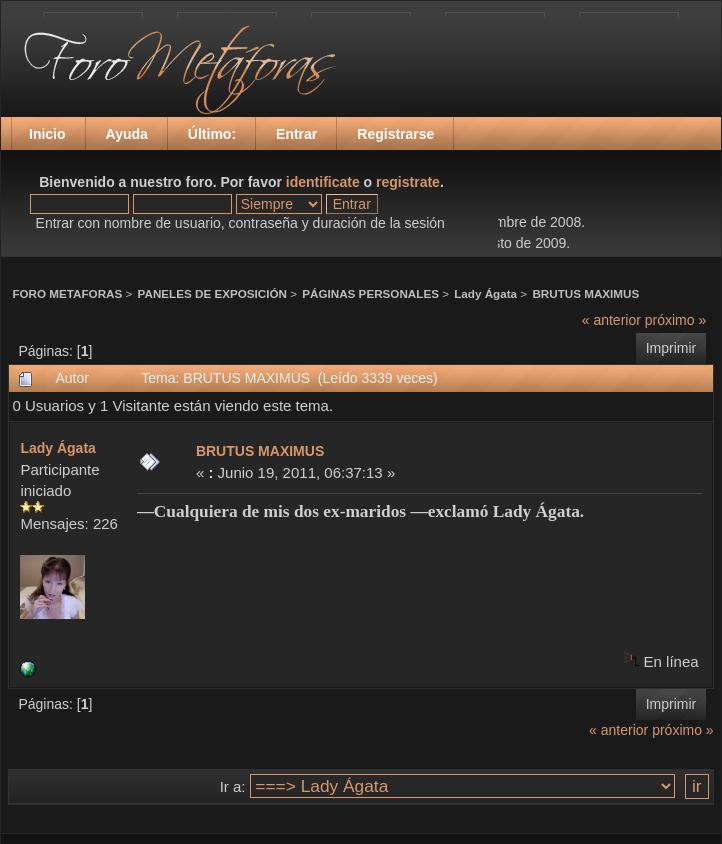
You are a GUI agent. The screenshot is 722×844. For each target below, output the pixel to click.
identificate (323, 182)
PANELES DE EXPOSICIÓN (212, 293)
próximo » (675, 320)
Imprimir (671, 348)
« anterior (611, 320)
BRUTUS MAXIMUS (585, 293)
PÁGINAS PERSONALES (370, 293)
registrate (408, 182)
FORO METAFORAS (67, 293)
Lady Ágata (485, 293)
